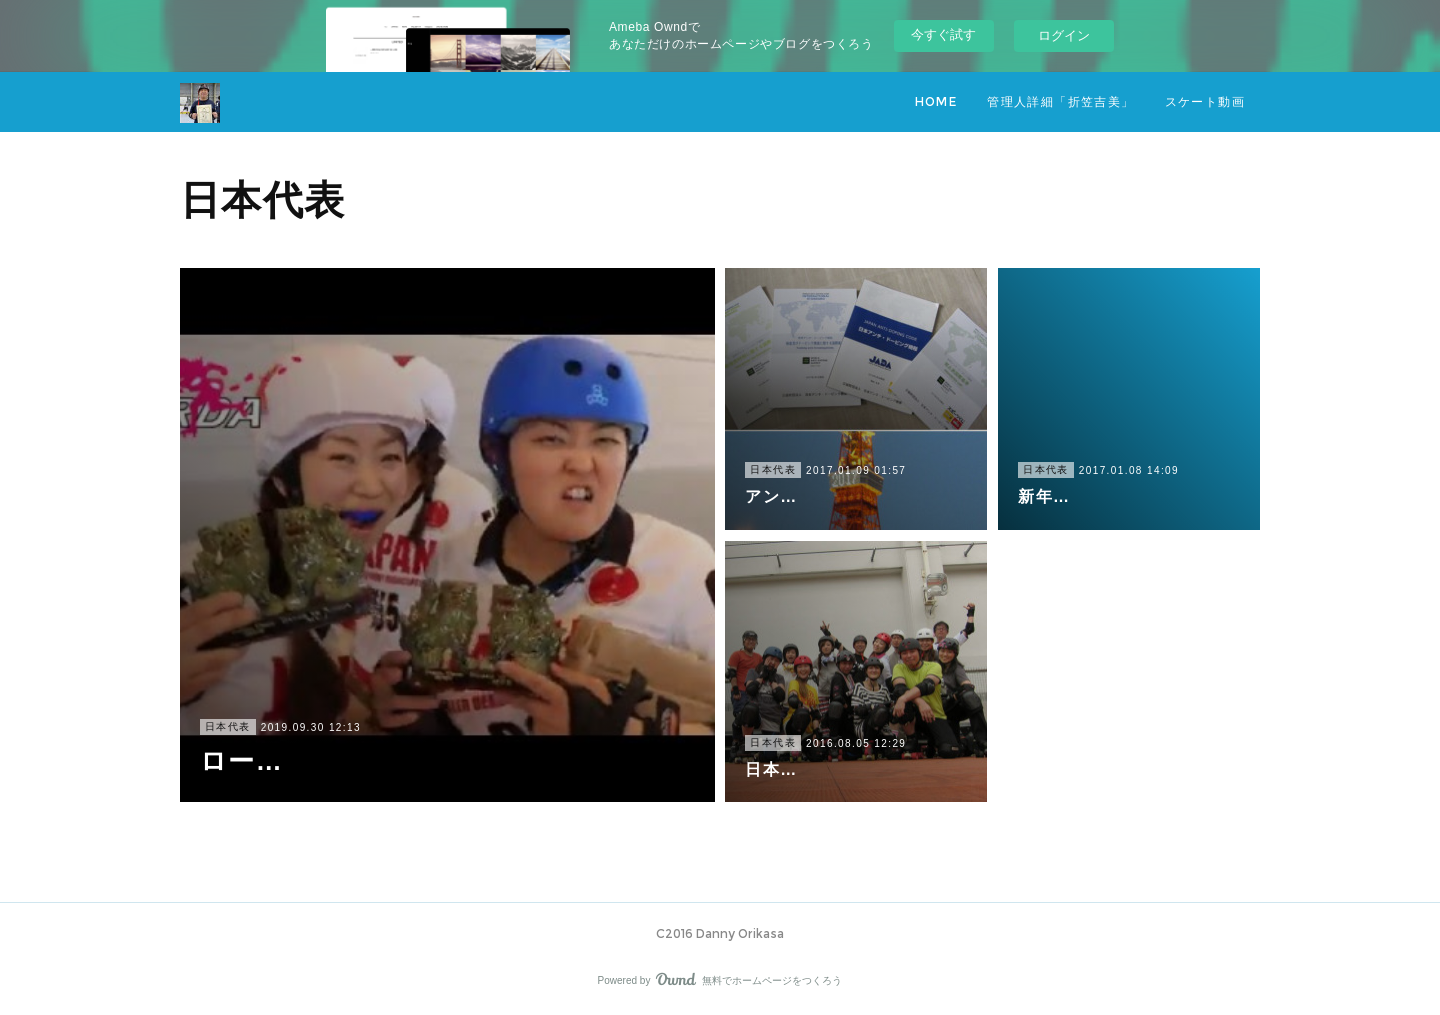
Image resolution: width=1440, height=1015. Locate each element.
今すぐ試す (943, 34)
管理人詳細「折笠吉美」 (1060, 101)
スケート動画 (1205, 101)
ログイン (1064, 35)
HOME (936, 101)
